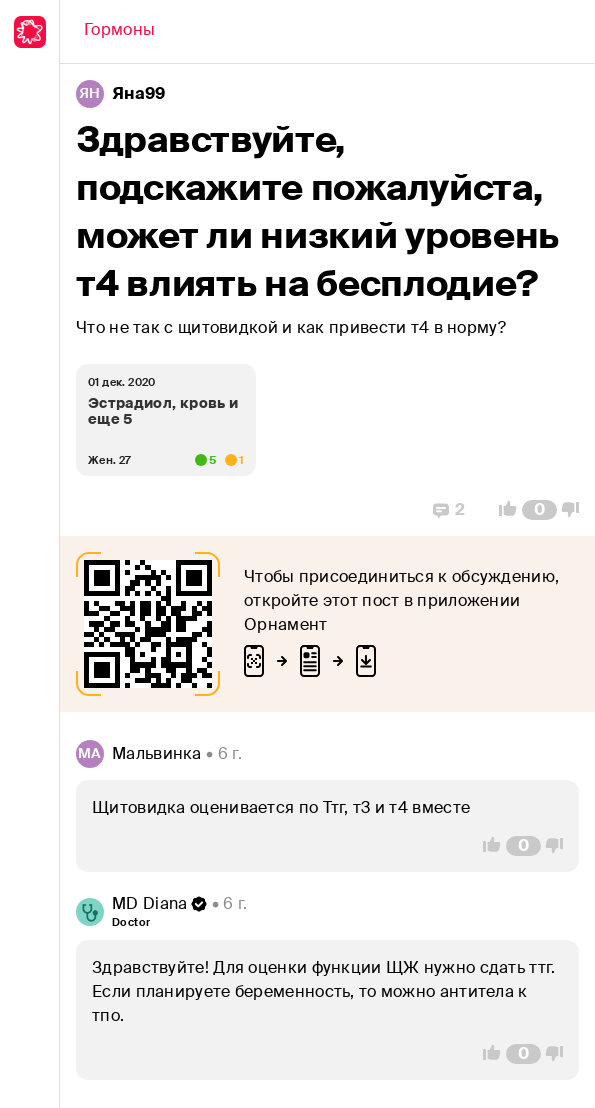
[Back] (119, 32)
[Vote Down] (576, 510)
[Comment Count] (539, 510)
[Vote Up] (502, 510)
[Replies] (449, 510)
